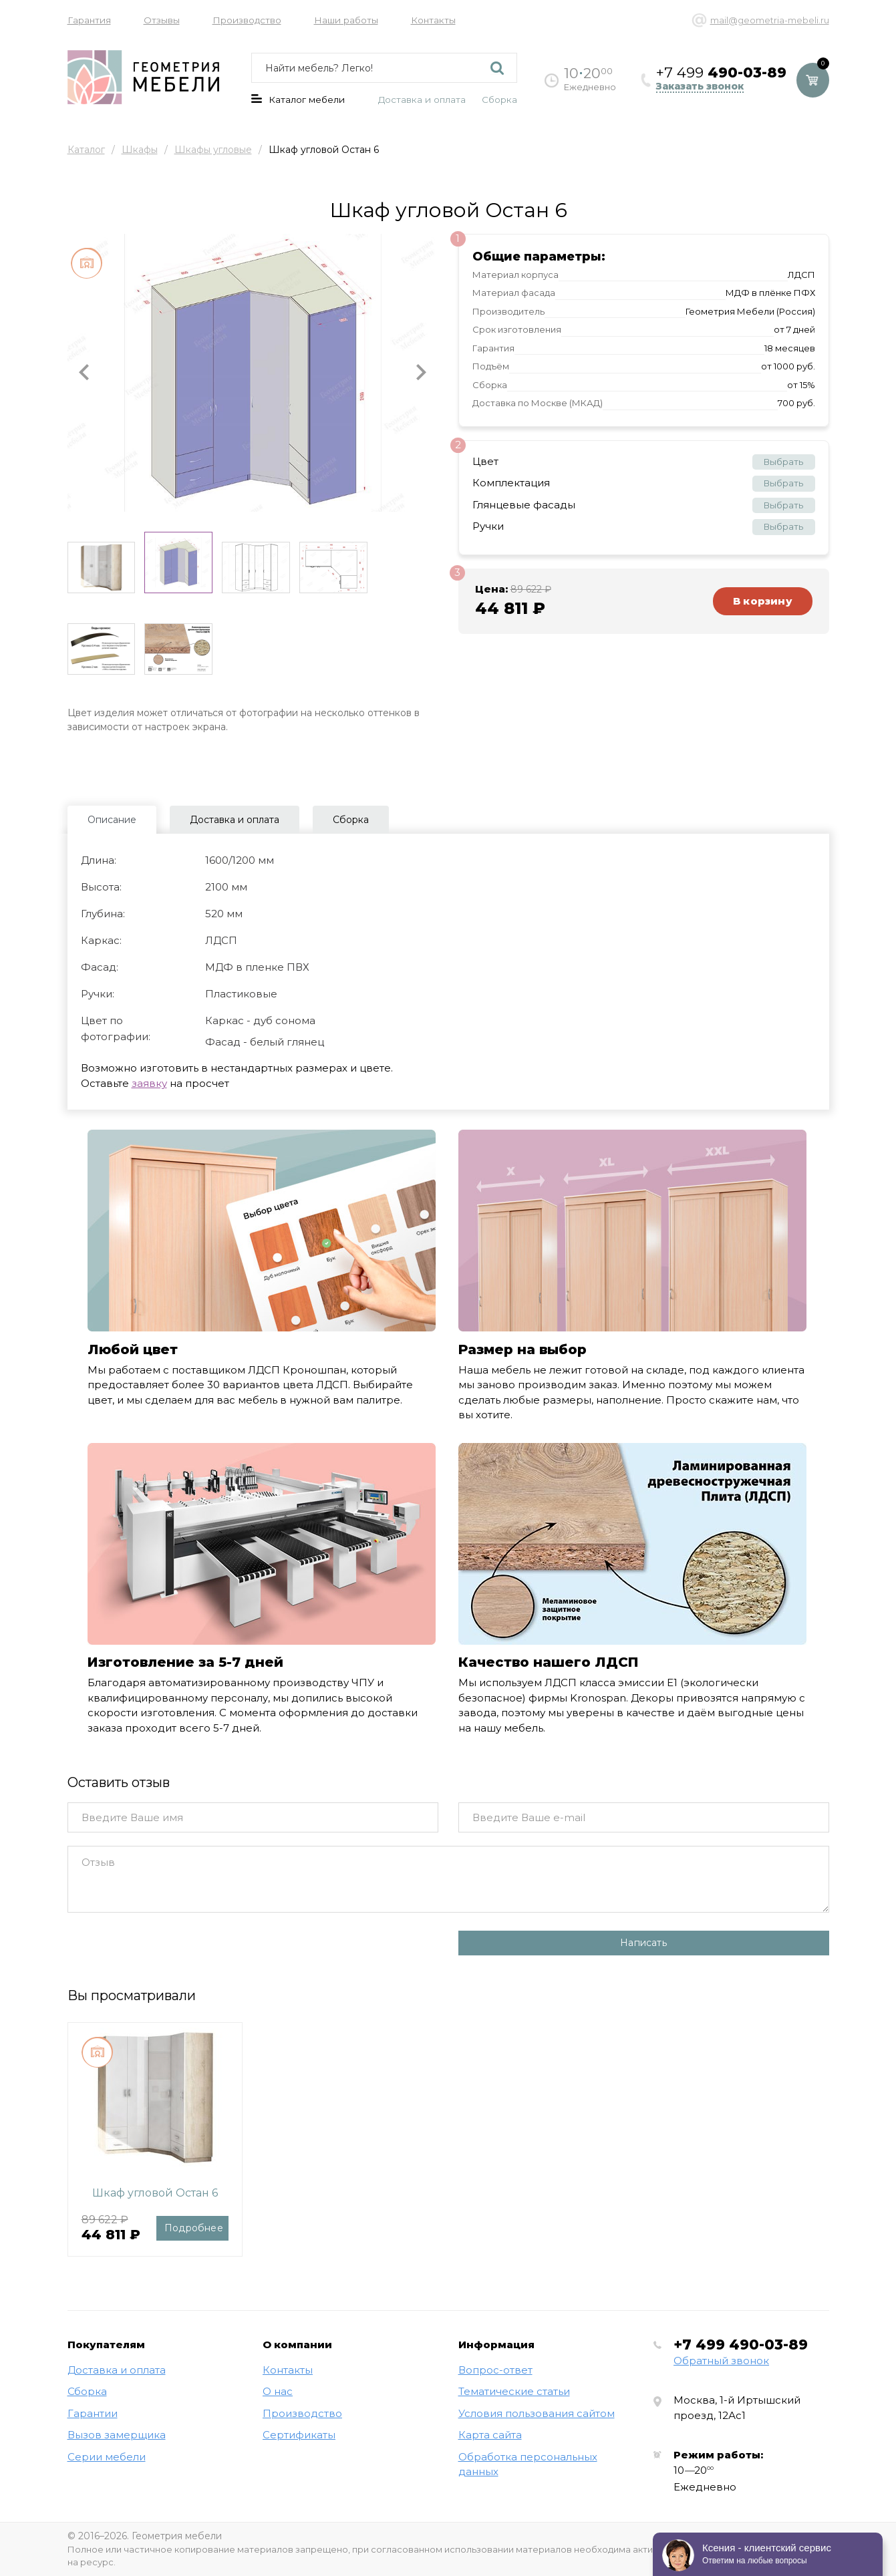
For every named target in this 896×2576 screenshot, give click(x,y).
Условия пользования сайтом (536, 2413)
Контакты (433, 20)
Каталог (86, 150)
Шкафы (140, 150)
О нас (278, 2391)
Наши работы (346, 20)
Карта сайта (490, 2434)
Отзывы (162, 20)
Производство (246, 20)
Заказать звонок (700, 87)
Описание (112, 820)
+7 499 (741, 2344)
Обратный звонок (721, 2360)
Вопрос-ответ (495, 2370)
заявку (149, 1083)
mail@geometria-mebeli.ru (769, 20)
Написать (643, 1943)
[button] (84, 372)
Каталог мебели (298, 99)
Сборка (499, 99)
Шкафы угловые (213, 150)
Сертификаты (299, 2434)
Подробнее (193, 2228)
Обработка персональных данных (527, 2464)
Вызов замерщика (116, 2434)
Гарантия (89, 20)
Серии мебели (106, 2456)
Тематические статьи (514, 2391)
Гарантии (92, 2413)
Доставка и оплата (422, 99)
